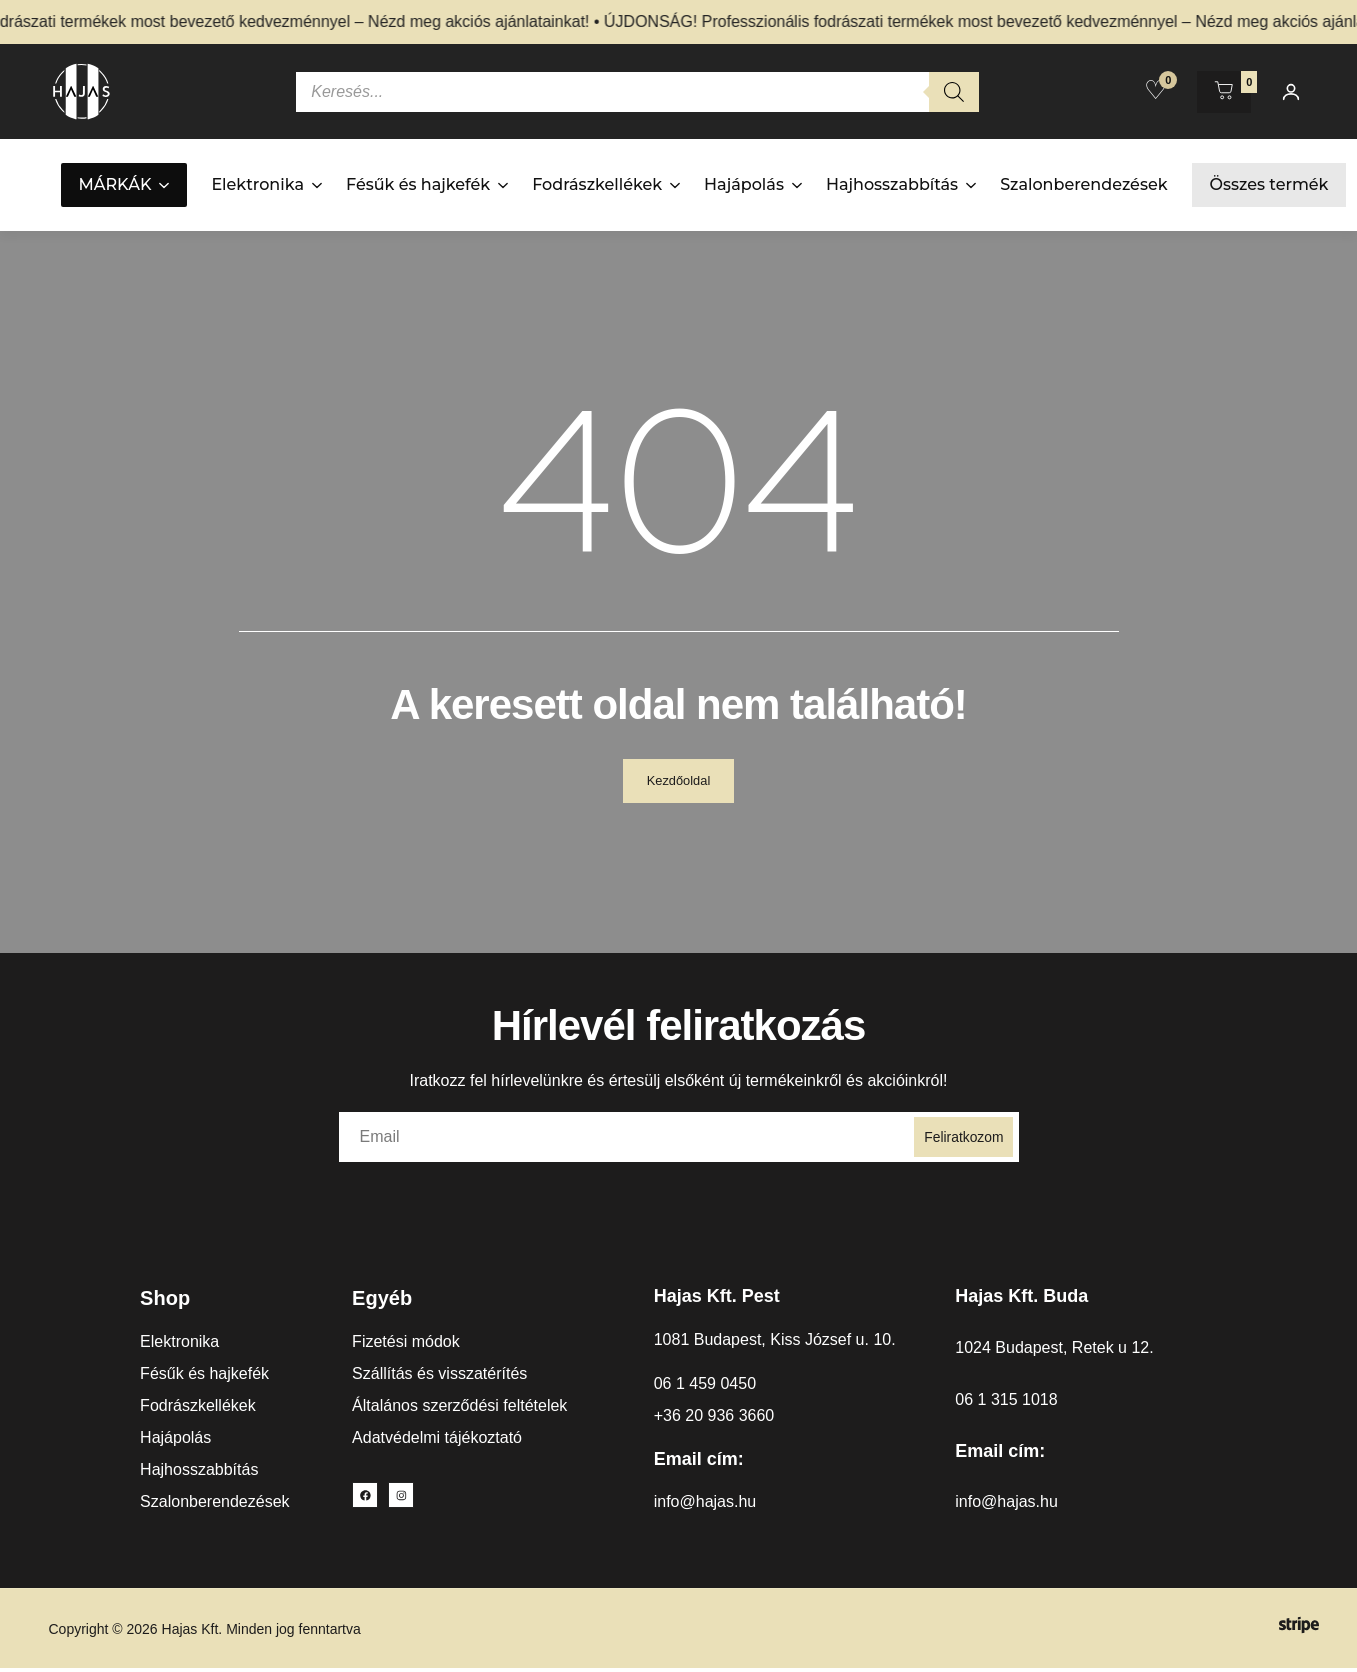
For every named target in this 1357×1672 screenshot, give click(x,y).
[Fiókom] (1291, 92)
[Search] (954, 92)
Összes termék (1269, 184)
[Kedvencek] (1155, 90)
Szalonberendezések (1083, 184)
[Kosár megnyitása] (1224, 92)
